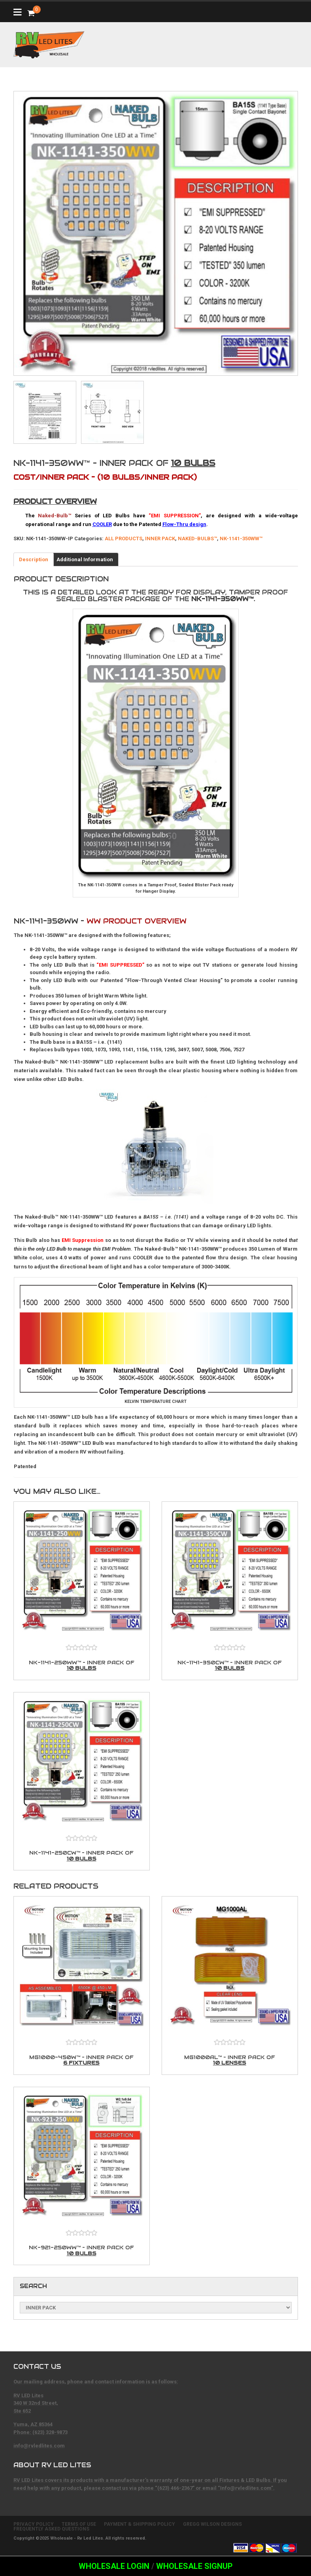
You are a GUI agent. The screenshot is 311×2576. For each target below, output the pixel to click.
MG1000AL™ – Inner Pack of (230, 2060)
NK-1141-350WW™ (241, 538)
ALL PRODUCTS (123, 538)
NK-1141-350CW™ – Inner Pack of (230, 1665)
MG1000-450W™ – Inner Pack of (81, 2060)
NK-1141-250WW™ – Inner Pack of (81, 1665)
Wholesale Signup (194, 2566)
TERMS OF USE (79, 2524)
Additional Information (85, 559)
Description (33, 559)
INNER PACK (160, 538)
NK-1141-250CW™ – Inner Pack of (81, 1855)
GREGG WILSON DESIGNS (212, 2524)
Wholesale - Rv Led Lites (76, 2538)
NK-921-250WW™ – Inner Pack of (81, 2250)
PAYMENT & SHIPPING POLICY (139, 2524)
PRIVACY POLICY (33, 2524)
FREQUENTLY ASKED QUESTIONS (51, 2529)
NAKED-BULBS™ (197, 538)
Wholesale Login (114, 2566)
